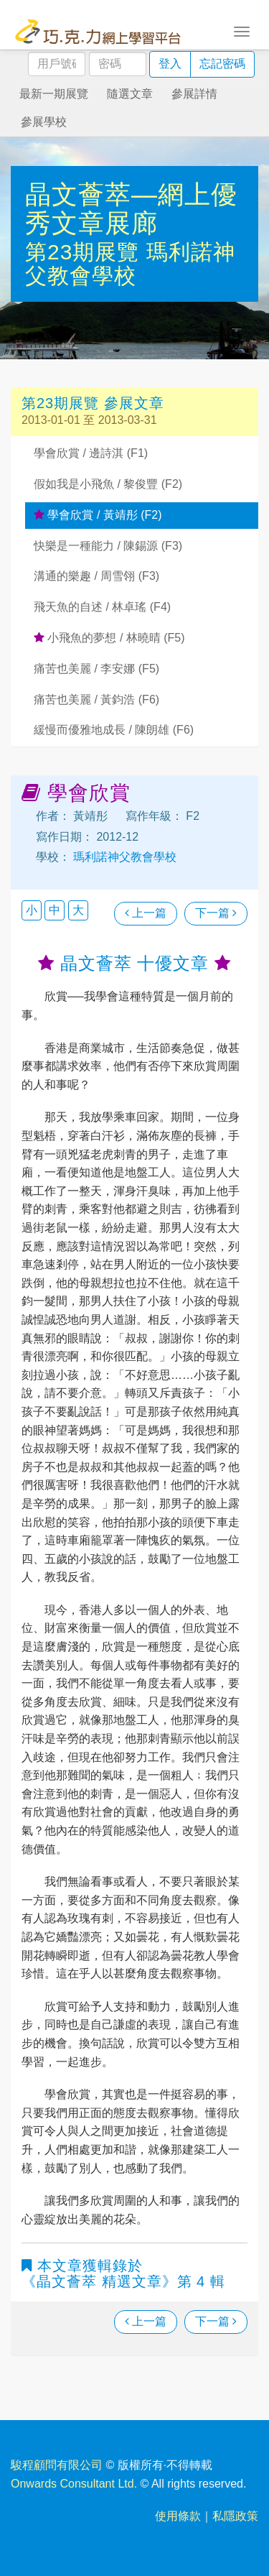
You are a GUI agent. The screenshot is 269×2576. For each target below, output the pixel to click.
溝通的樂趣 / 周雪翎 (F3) (96, 576)
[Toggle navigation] (242, 30)
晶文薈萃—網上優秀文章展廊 (131, 209)
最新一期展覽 (53, 94)
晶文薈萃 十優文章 (134, 963)
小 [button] (31, 910)
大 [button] (78, 910)
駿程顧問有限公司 (57, 2465)
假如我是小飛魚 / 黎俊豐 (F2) (108, 484)
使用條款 (178, 2516)
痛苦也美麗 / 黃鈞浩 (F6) (96, 699)
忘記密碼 (222, 63)
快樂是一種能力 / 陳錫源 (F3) (108, 546)
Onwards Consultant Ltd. (74, 2484)
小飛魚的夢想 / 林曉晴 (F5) (109, 638)
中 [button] (54, 910)
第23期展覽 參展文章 (93, 403)
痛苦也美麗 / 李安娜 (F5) (96, 669)
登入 (170, 63)
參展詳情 (194, 94)
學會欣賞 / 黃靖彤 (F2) (98, 515)
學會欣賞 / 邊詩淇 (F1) (91, 453)
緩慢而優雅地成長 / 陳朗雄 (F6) (114, 730)
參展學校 (44, 122)
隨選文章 (130, 94)
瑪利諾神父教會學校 (130, 263)
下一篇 (216, 913)
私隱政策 (235, 2516)
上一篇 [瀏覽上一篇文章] (145, 913)
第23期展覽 (85, 252)
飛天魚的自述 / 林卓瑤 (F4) (102, 607)
